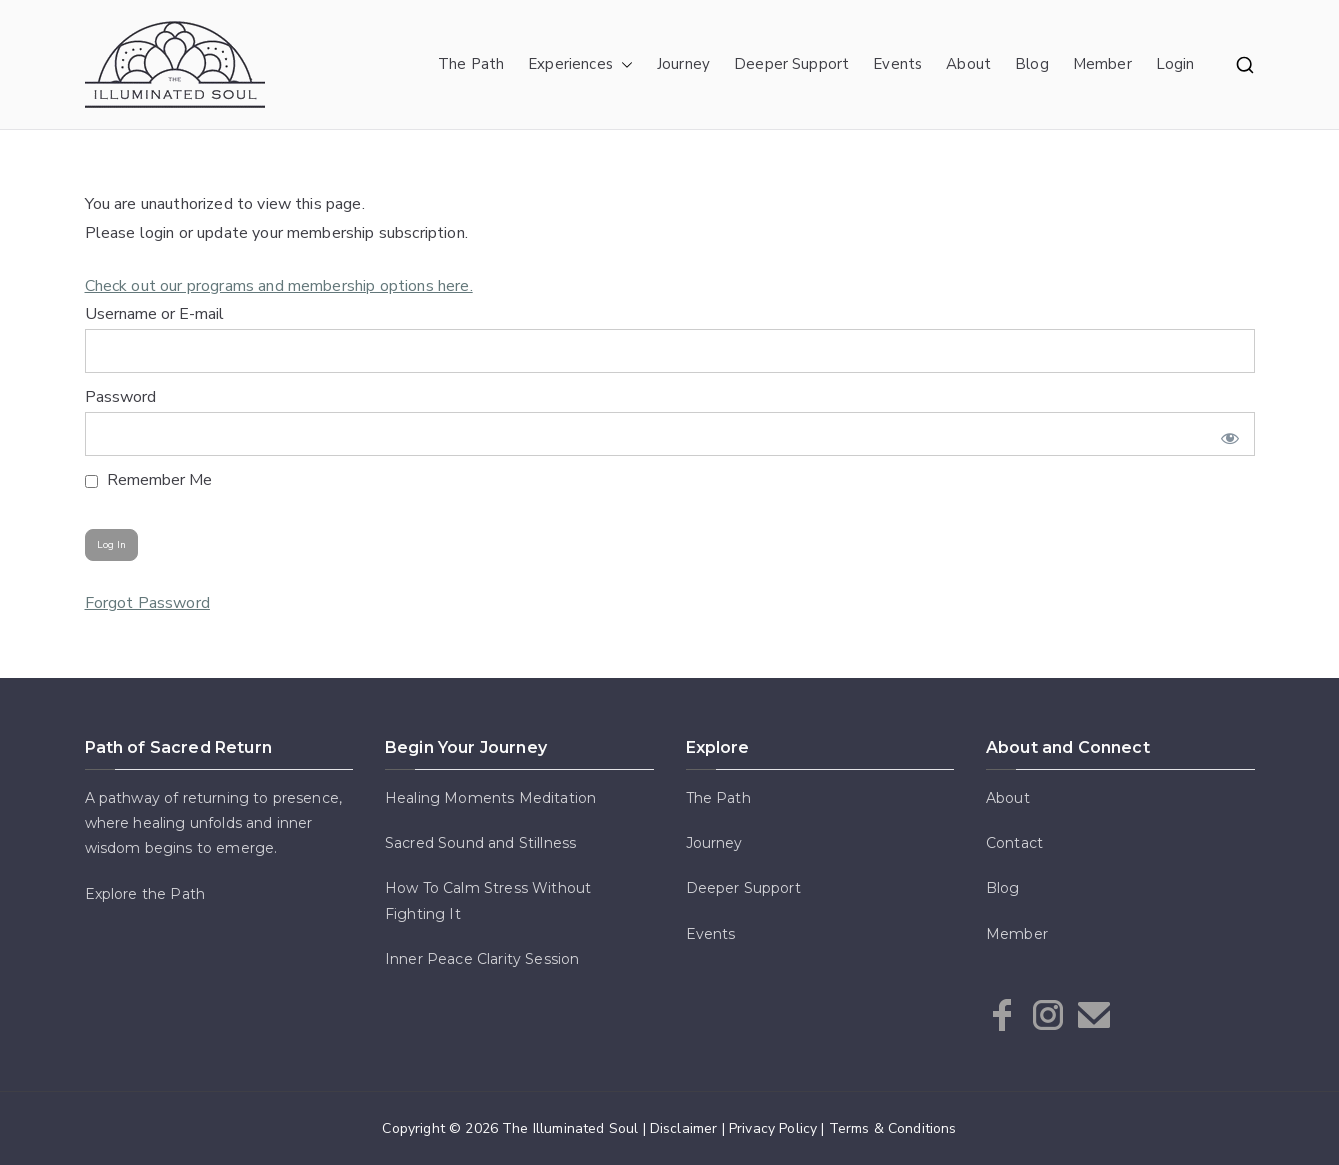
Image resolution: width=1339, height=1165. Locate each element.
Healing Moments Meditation (490, 798)
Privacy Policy (773, 1128)
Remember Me (148, 480)
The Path (471, 64)
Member (1102, 64)
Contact (1014, 843)
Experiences (580, 64)
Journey (683, 64)
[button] (623, 64)
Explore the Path (145, 894)
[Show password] (1225, 434)
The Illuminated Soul (570, 1128)
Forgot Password (147, 603)
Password (120, 397)
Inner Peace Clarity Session (482, 959)
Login (1175, 64)
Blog (1032, 64)
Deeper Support (791, 64)
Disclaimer (684, 1128)
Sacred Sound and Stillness (480, 843)
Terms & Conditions (893, 1128)
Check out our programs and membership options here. (279, 286)
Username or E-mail (154, 314)
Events (897, 64)
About (968, 64)
